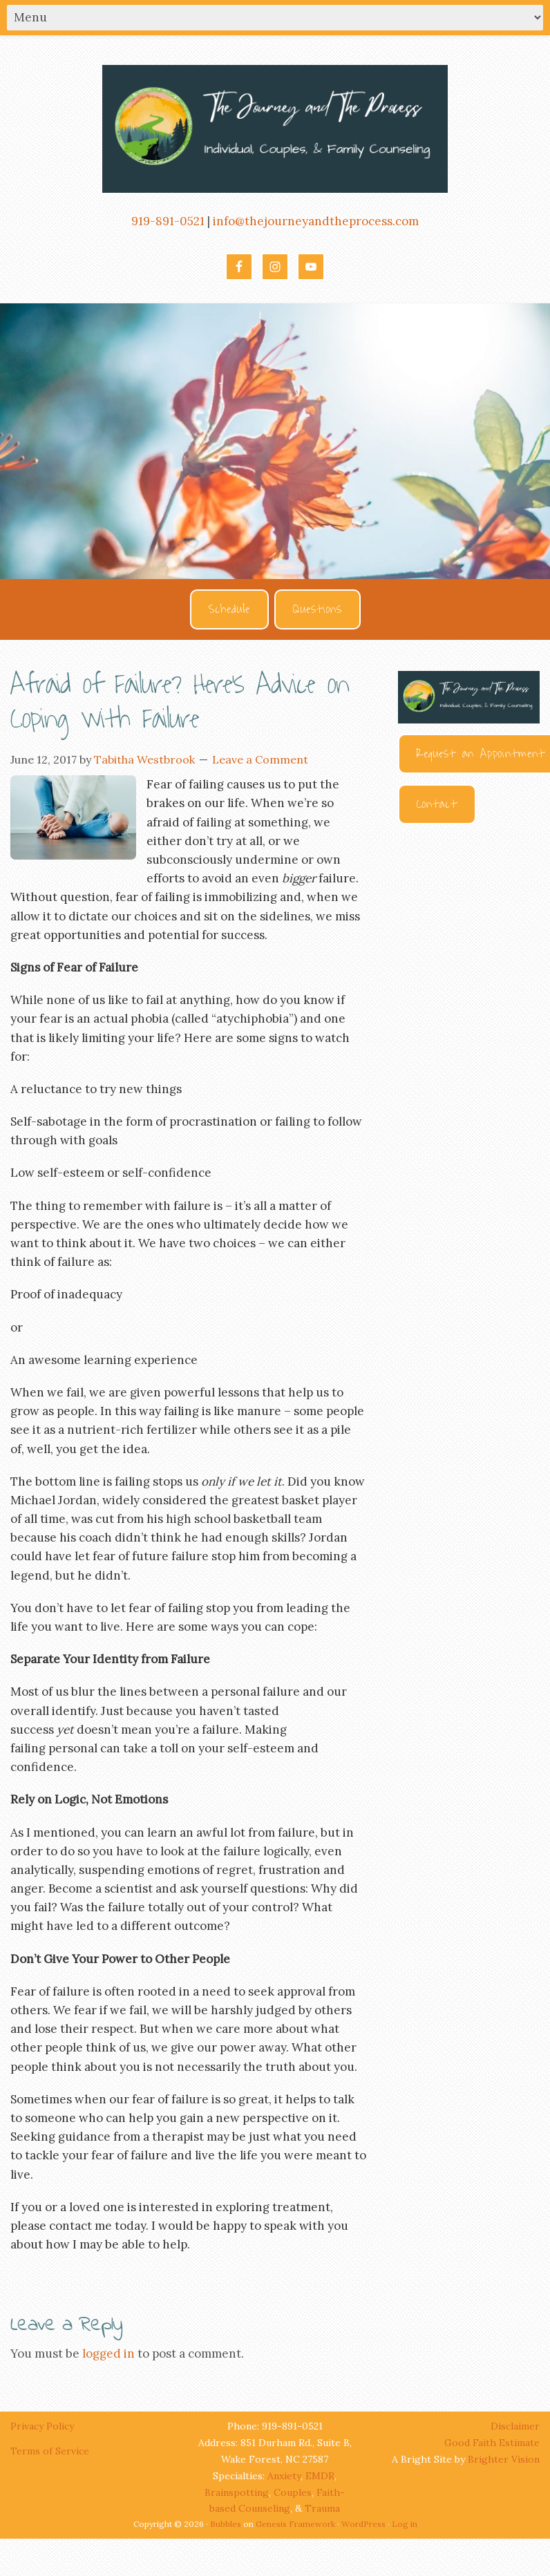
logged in (108, 2353)
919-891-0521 (168, 221)
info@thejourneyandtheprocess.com (316, 221)
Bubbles (225, 2524)
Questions (317, 609)
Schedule (229, 609)
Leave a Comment (260, 759)
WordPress (363, 2524)
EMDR (319, 2476)
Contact (437, 804)
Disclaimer (515, 2426)
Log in (404, 2524)
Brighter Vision (504, 2459)
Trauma (322, 2508)
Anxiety (284, 2476)
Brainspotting (237, 2492)
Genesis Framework (295, 2524)
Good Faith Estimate (492, 2442)
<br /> (469, 990)
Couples (293, 2492)
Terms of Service (49, 2451)
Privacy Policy (43, 2426)
